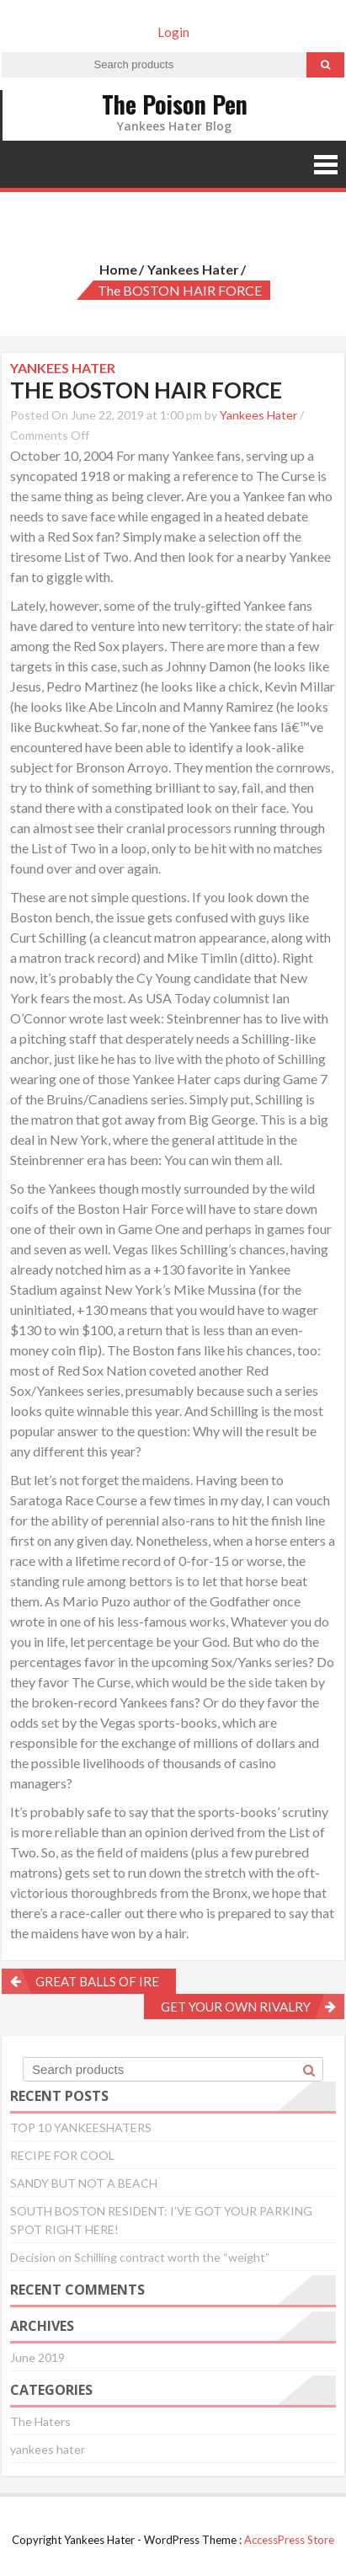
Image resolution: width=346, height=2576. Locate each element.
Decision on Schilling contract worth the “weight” (139, 2257)
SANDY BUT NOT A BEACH (83, 2183)
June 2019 (37, 2357)
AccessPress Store (289, 2540)
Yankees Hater (258, 415)
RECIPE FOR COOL (62, 2155)
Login (173, 32)
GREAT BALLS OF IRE (97, 1981)
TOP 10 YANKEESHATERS (81, 2127)
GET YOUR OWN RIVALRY (236, 2006)
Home (118, 269)
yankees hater (193, 269)
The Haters (40, 2421)
